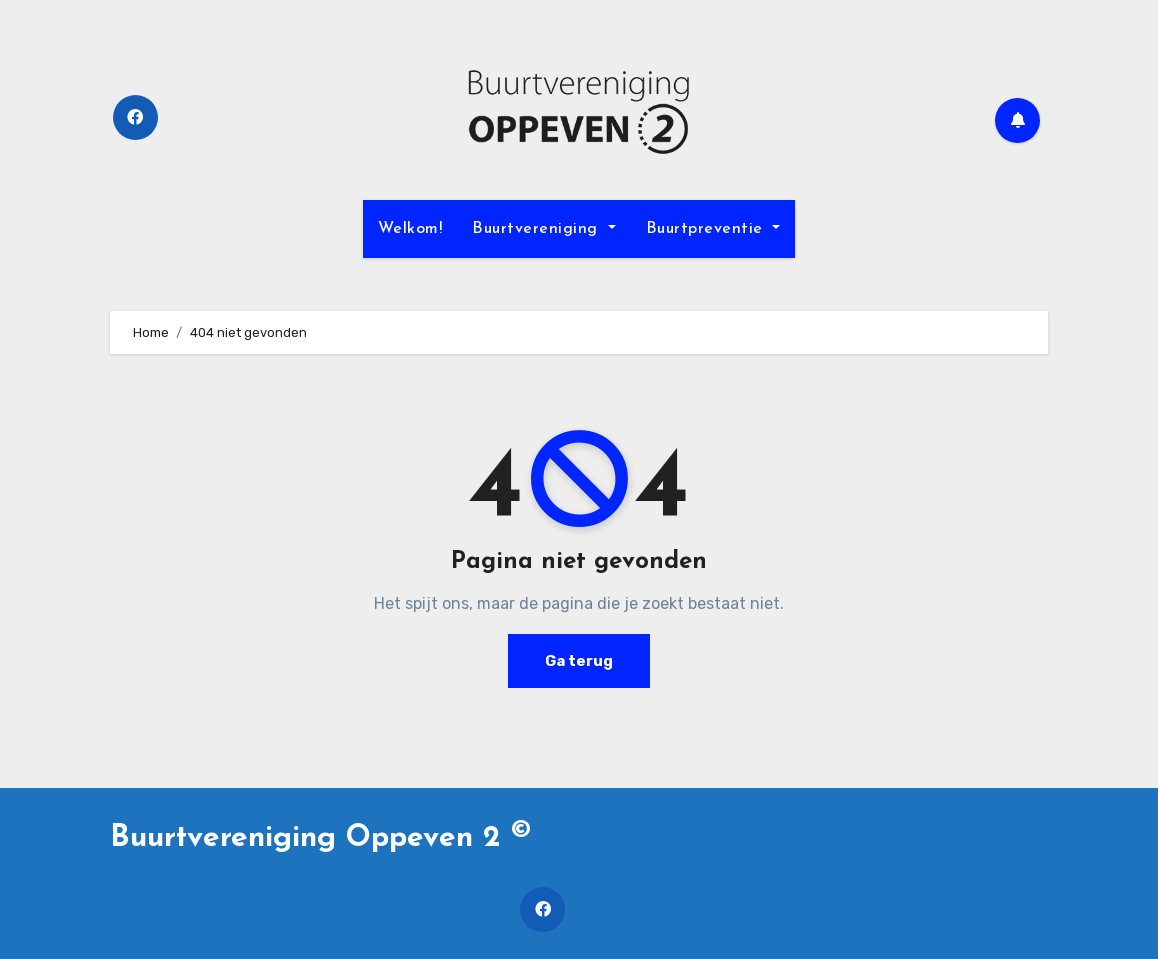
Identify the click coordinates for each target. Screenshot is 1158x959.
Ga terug (579, 661)
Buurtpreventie (713, 229)
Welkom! (410, 229)
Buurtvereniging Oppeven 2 (320, 838)
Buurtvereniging (543, 229)
